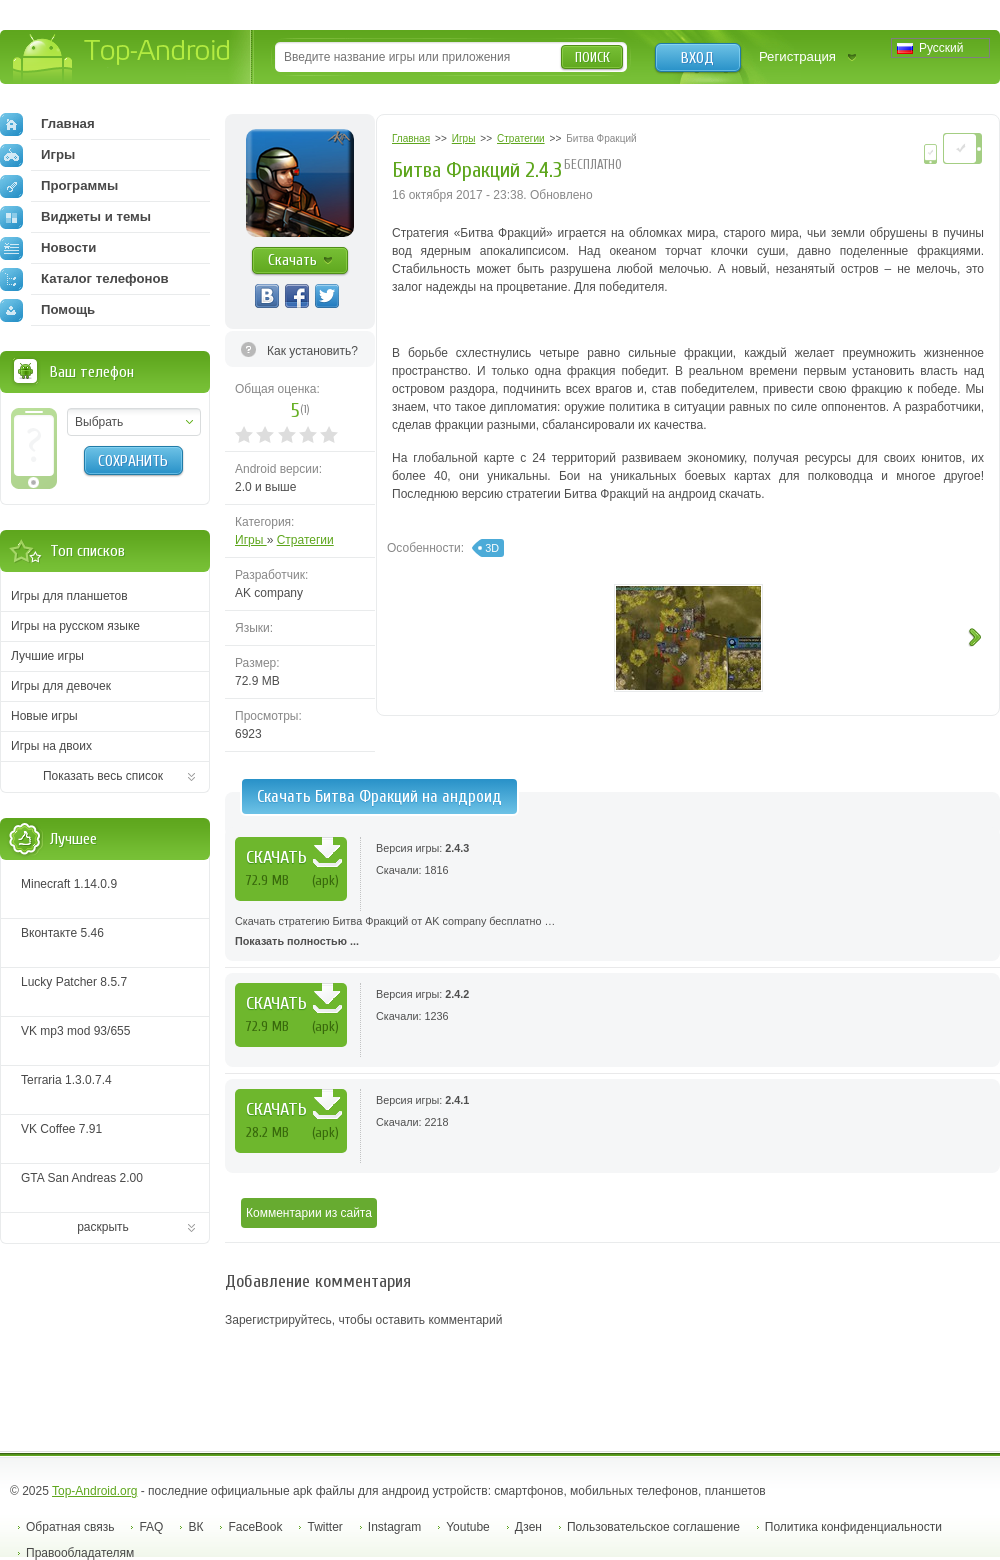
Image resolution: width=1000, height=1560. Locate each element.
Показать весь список (103, 776)
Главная (47, 124)
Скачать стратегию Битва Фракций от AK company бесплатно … (612, 933)
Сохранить (133, 461)
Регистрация (797, 56)
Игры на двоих (51, 746)
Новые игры (44, 716)
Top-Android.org (94, 1491)
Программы (59, 186)
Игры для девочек (61, 686)
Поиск (592, 57)
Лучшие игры (47, 656)
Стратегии (305, 540)
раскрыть (103, 1227)
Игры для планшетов (69, 596)
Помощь (47, 310)
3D (492, 548)
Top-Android (122, 58)
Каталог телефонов (84, 279)
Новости (48, 248)
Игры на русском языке (75, 626)
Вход (697, 58)
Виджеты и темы (75, 217)
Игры (251, 540)
